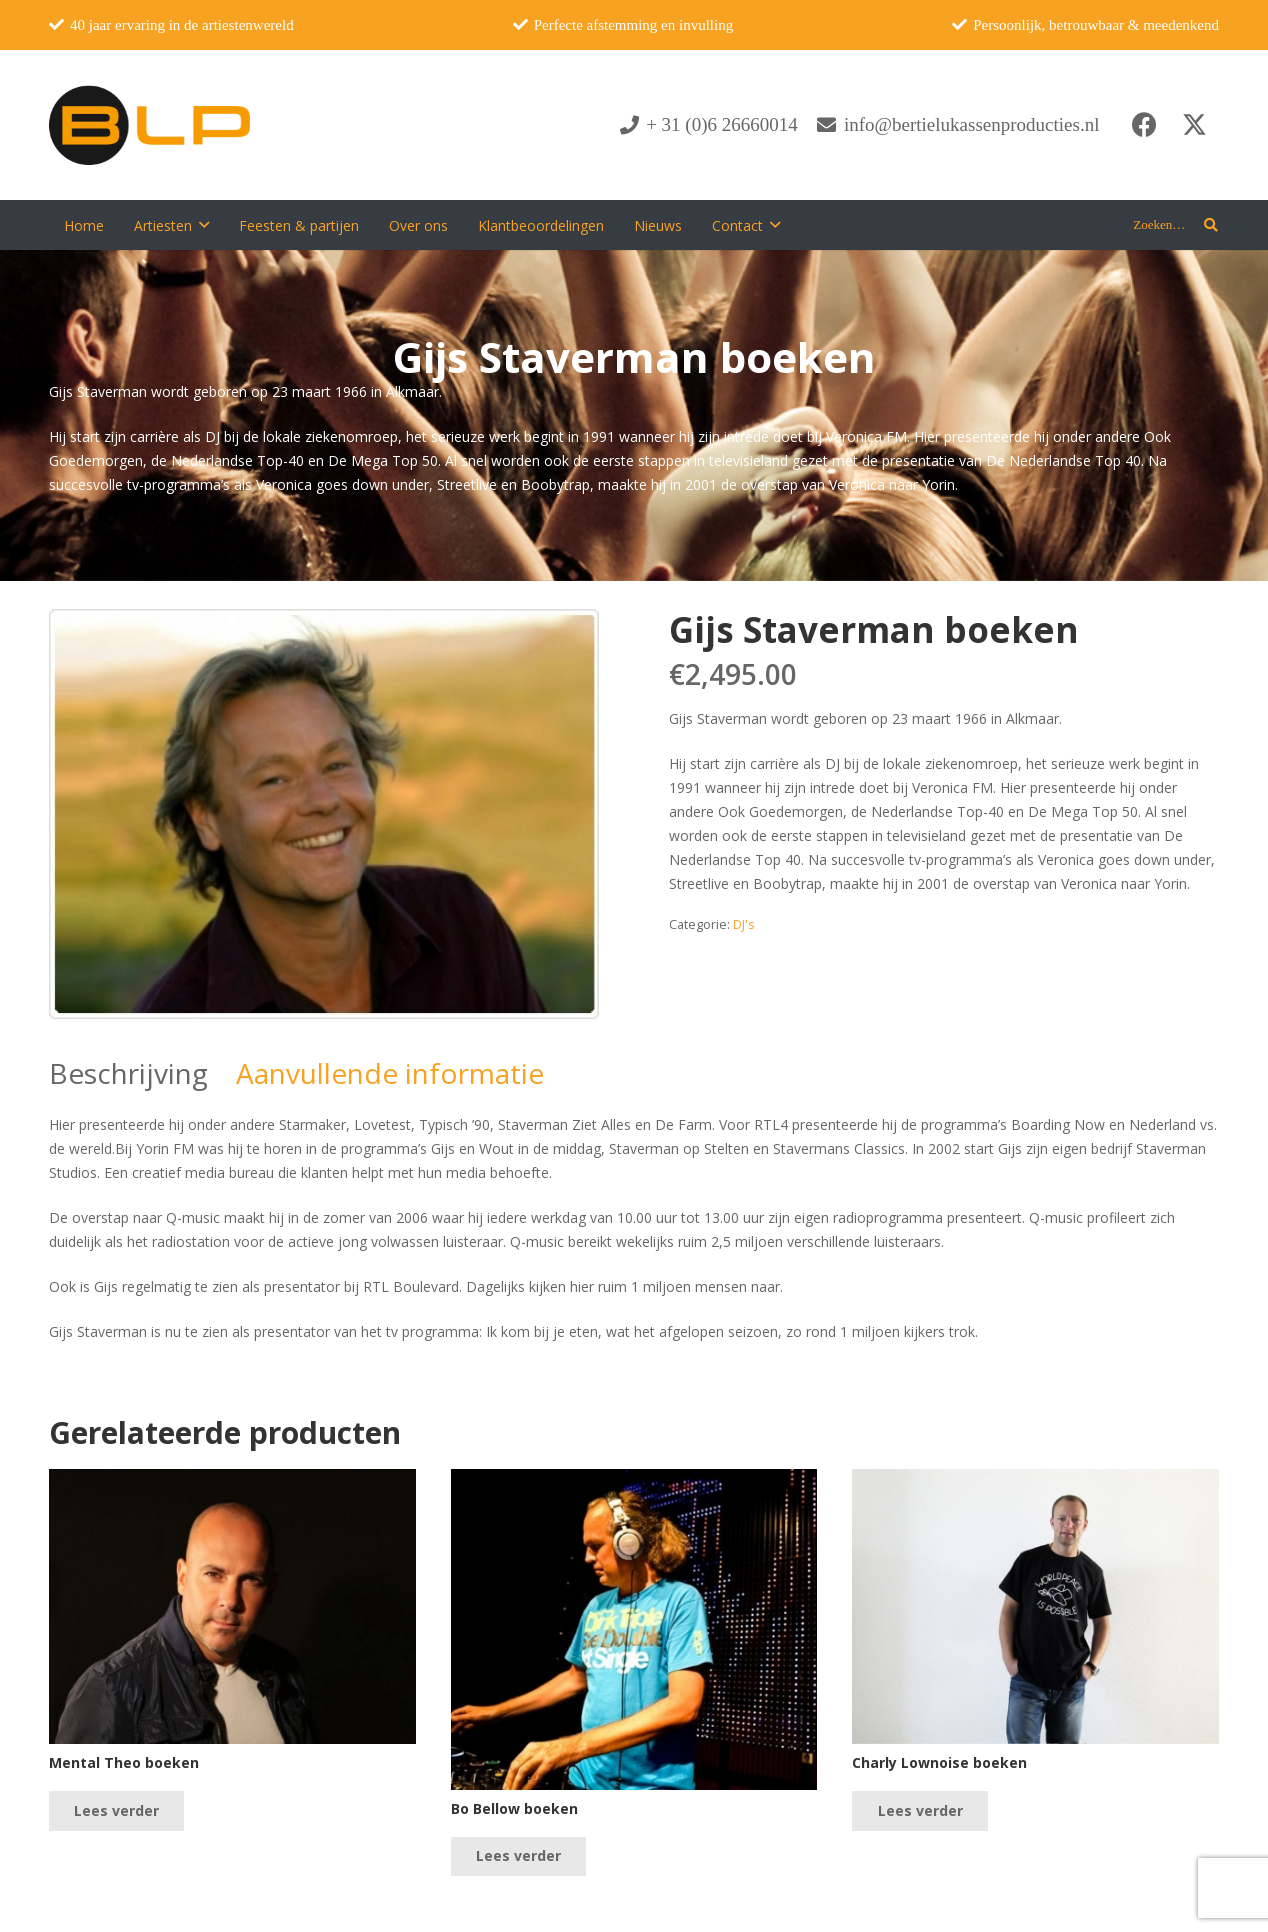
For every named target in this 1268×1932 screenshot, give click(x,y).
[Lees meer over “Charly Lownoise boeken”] (919, 1810)
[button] (204, 225)
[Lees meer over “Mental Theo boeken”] (116, 1810)
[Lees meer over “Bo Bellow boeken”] (518, 1856)
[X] (1194, 125)
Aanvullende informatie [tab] (390, 1073)
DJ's (744, 924)
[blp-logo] (149, 125)
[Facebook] (1144, 125)
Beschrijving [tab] (128, 1073)
